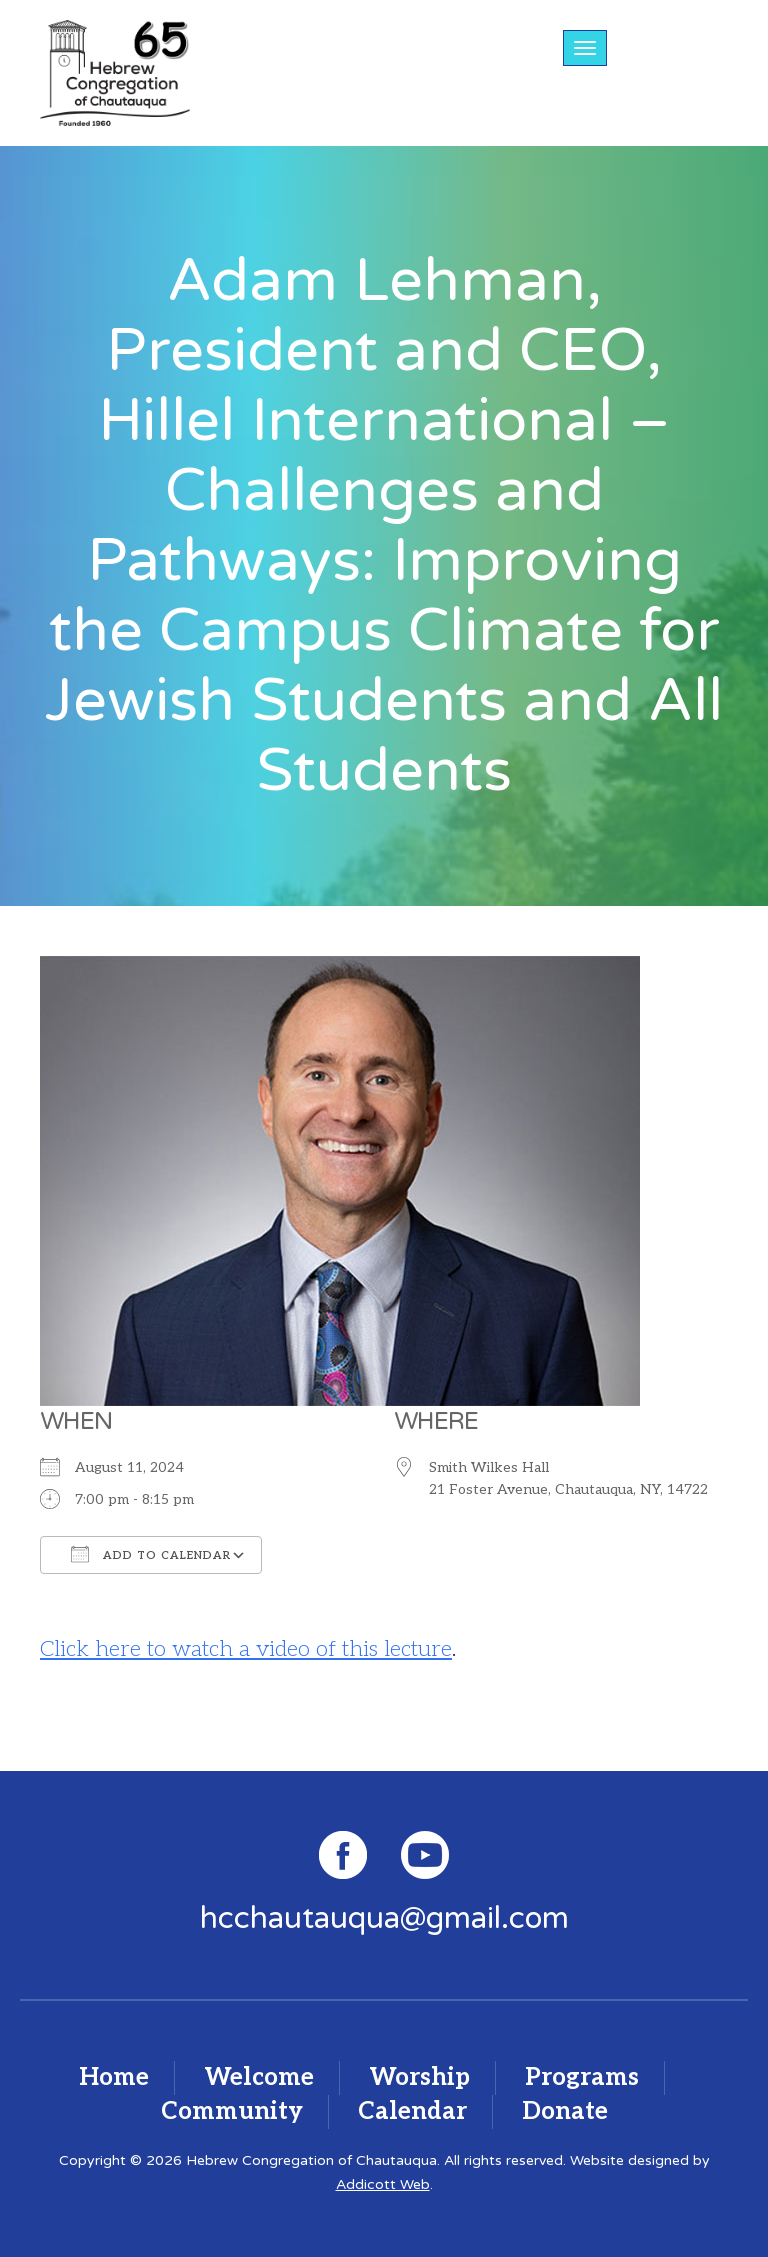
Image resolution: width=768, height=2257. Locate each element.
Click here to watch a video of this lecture (246, 1649)
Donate (565, 2111)
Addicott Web (383, 2184)
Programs (582, 2077)
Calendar (412, 2111)
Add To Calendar (151, 1554)
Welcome (259, 2077)
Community (232, 2111)
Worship (419, 2077)
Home (114, 2077)
